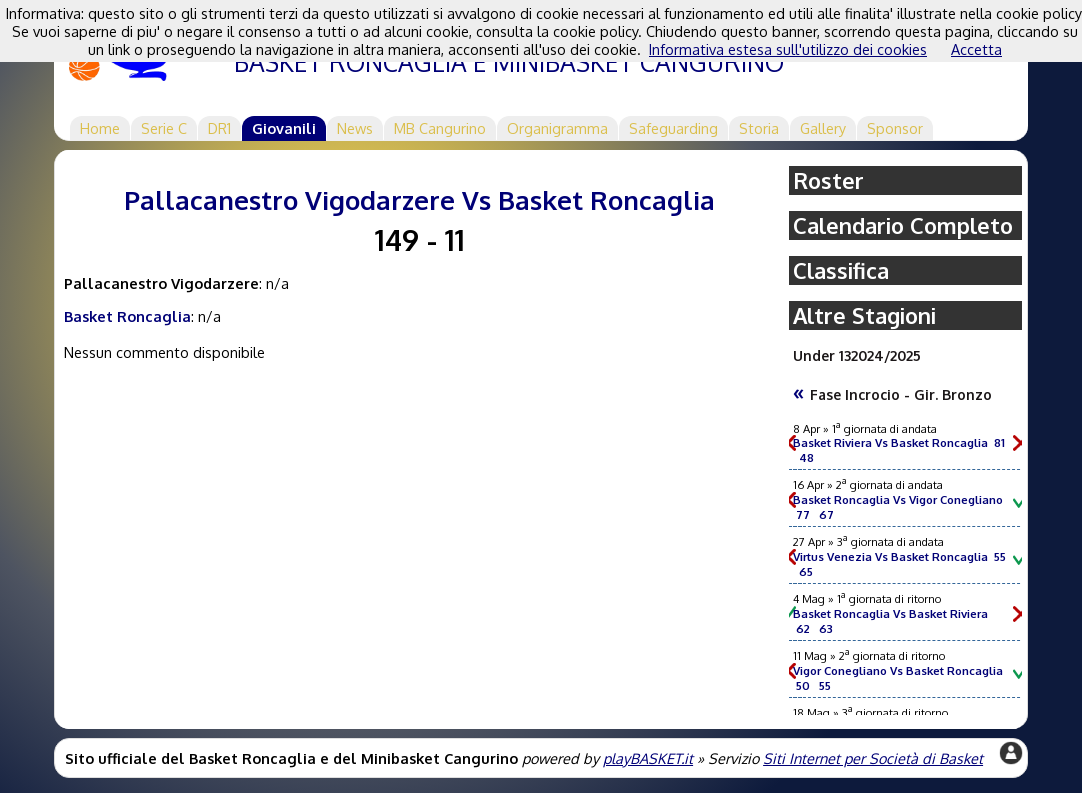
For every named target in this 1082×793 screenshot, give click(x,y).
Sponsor (895, 128)
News (355, 128)
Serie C (164, 128)
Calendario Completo (903, 225)
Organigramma (557, 128)
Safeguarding (673, 128)
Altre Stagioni (864, 315)
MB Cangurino (440, 128)
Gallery (823, 128)
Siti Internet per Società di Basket (873, 758)
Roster (828, 180)
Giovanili (284, 128)
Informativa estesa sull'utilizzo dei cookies (788, 49)
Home (100, 128)
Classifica (841, 270)
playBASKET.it (648, 758)
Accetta (976, 49)
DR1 (219, 128)
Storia (759, 128)
